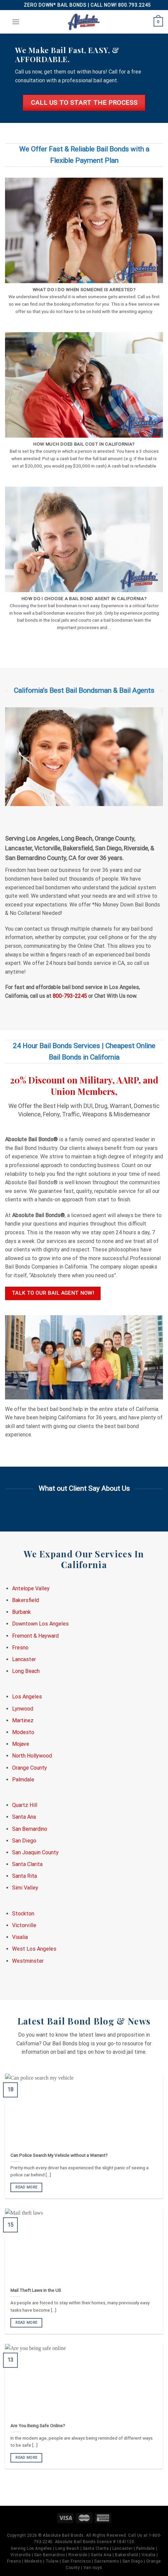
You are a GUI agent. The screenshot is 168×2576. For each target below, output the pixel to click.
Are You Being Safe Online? (37, 2425)
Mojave (20, 1744)
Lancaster (24, 1659)
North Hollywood (32, 1756)
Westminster (28, 1961)
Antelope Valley (31, 1588)
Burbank (21, 1612)
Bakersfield (25, 1600)
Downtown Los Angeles (40, 1623)
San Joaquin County (35, 1852)
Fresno (20, 1647)
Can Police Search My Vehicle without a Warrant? (59, 2155)
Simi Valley (25, 1888)
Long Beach (26, 1671)
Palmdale (23, 1779)
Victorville (24, 1925)
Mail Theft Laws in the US (35, 2290)
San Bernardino (29, 1829)
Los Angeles (27, 1697)
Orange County (29, 1768)
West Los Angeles (34, 1949)
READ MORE (26, 2187)
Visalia (20, 1937)
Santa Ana (24, 1817)
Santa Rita (24, 1876)
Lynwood (22, 1708)
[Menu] (16, 21)
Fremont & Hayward (35, 1636)
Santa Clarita (27, 1864)
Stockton (23, 1913)
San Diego (24, 1840)
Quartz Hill (24, 1805)
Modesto (23, 1732)
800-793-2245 (70, 996)
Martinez (23, 1720)
